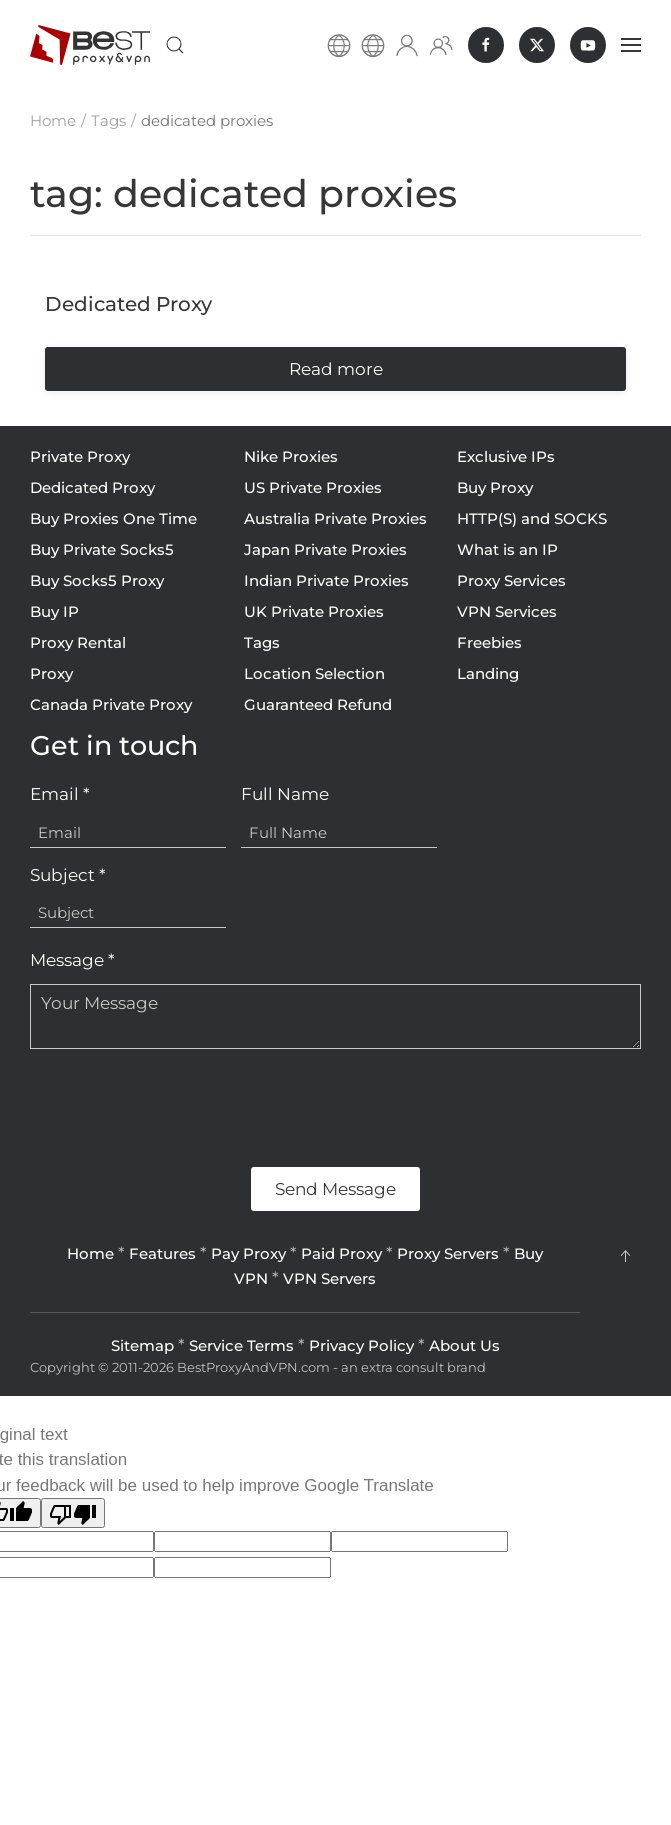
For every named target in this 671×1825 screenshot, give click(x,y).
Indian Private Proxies (326, 580)
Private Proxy (80, 456)
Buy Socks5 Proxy (97, 580)
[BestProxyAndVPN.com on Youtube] (588, 45)
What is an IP (507, 549)
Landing (488, 673)
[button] (175, 45)
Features (162, 1253)
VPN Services (507, 611)
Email (60, 794)
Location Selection (314, 673)
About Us (464, 1345)
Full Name (285, 794)
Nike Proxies (291, 456)
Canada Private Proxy (111, 704)
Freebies (489, 642)
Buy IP (54, 611)
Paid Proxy (341, 1253)
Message (72, 960)
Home (90, 1253)
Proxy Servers (448, 1253)
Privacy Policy (361, 1345)
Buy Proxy (495, 487)
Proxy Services (511, 580)
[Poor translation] (73, 1513)
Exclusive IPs (506, 456)
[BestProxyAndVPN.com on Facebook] (486, 45)
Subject (68, 875)
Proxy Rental (78, 642)
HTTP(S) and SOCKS (532, 518)
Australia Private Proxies (335, 518)
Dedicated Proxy (92, 487)
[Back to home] (90, 45)
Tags (262, 642)
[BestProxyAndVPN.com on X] (537, 45)
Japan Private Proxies (325, 549)
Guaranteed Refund (318, 704)
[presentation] (182, 1108)
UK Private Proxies (314, 611)
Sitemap (142, 1345)
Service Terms (241, 1345)
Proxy (51, 673)
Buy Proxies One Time (113, 518)
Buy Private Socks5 (102, 549)
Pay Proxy (248, 1253)
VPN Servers (329, 1278)
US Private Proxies (313, 487)
